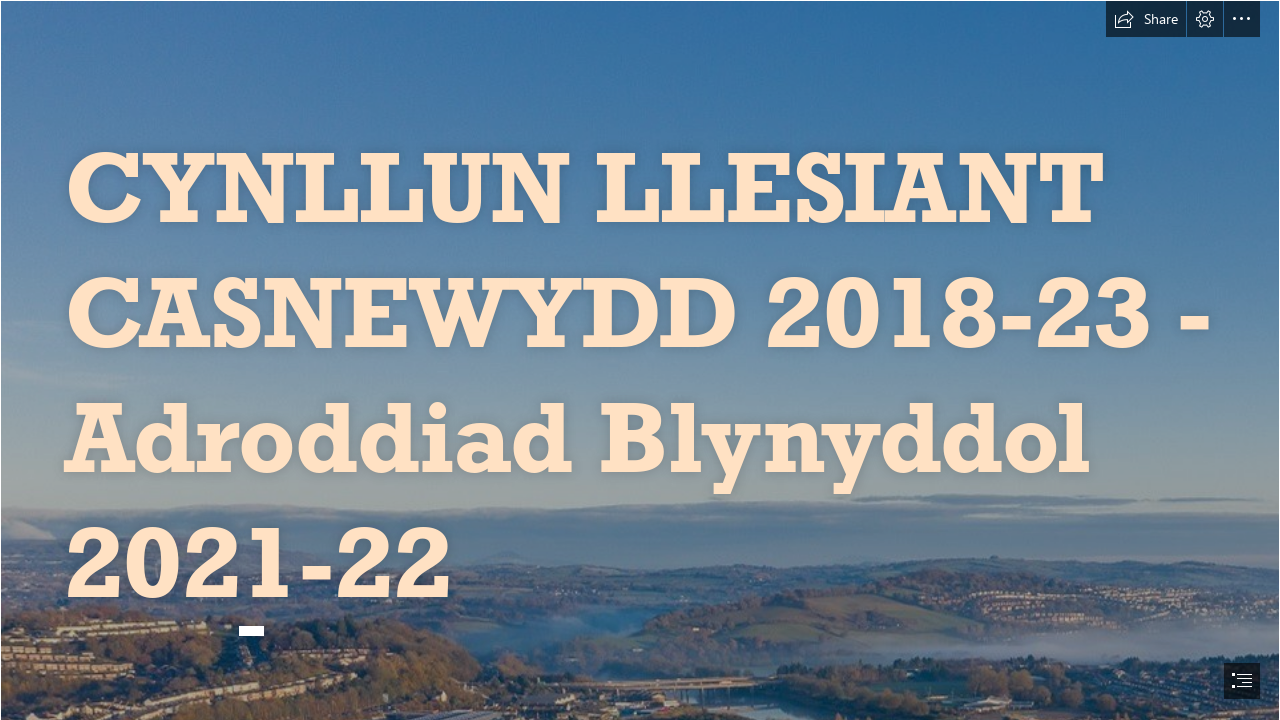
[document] (640, 360)
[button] (1146, 19)
